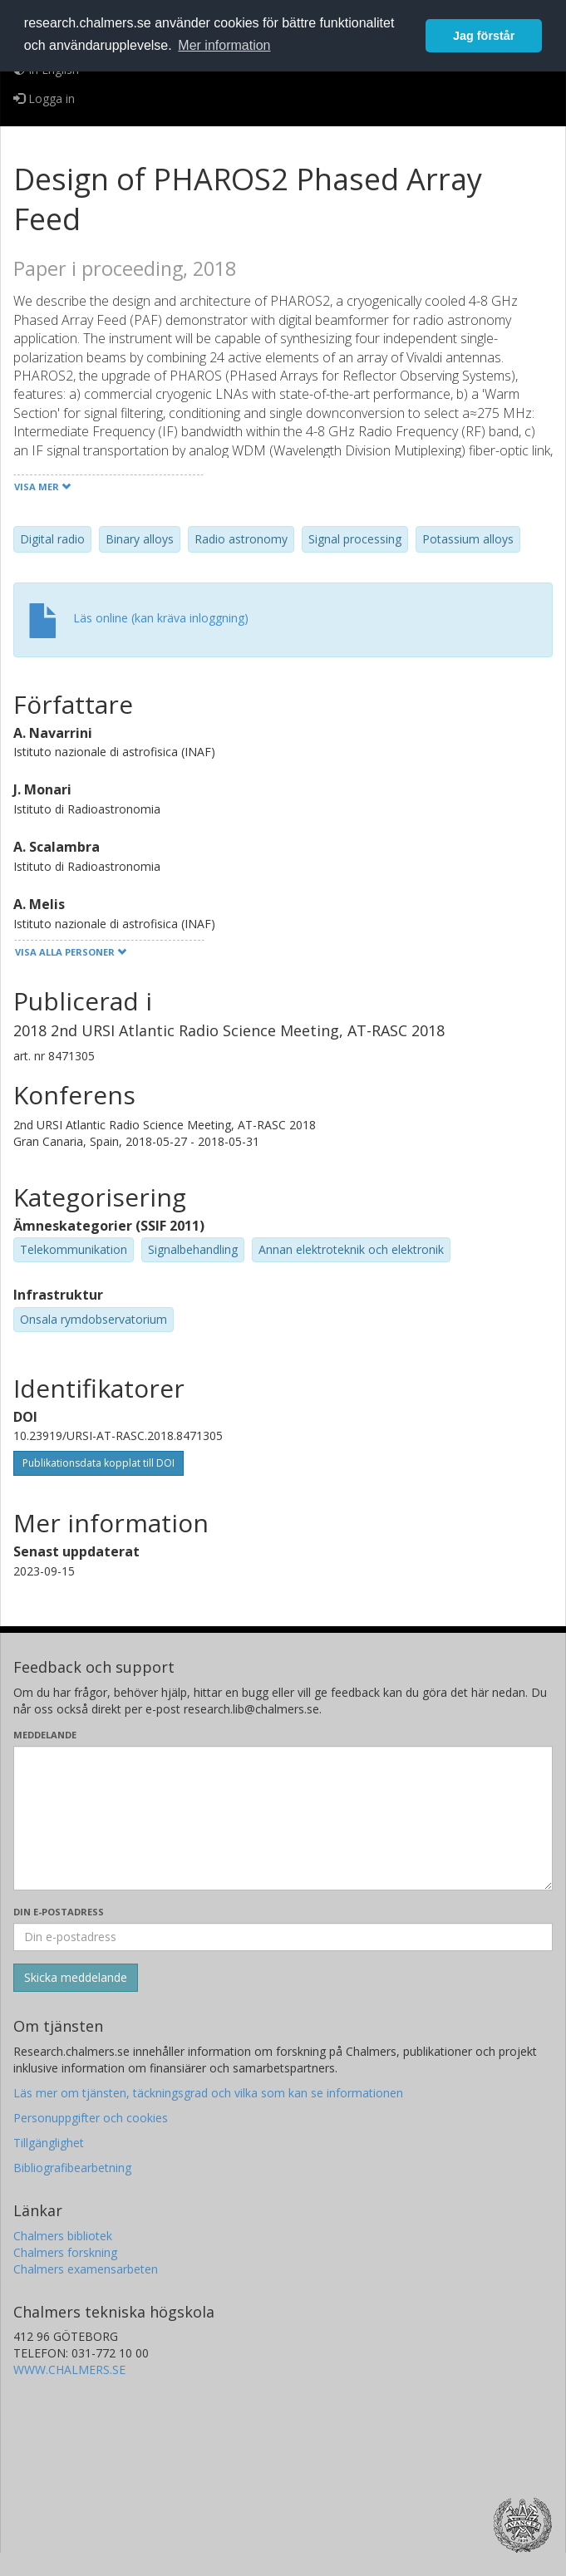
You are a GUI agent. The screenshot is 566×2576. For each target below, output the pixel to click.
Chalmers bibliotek (62, 2236)
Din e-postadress (58, 1911)
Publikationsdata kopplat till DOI (98, 1463)
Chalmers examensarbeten (85, 2269)
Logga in (44, 98)
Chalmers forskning (65, 2252)
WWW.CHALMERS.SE (69, 2369)
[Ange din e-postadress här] (283, 1937)
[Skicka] (75, 1978)
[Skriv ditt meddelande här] (283, 1818)
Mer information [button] (224, 45)
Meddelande (44, 1734)
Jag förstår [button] (483, 35)
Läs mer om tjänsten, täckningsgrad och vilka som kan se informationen (208, 2093)
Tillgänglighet (48, 2143)
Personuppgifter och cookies (90, 2118)
